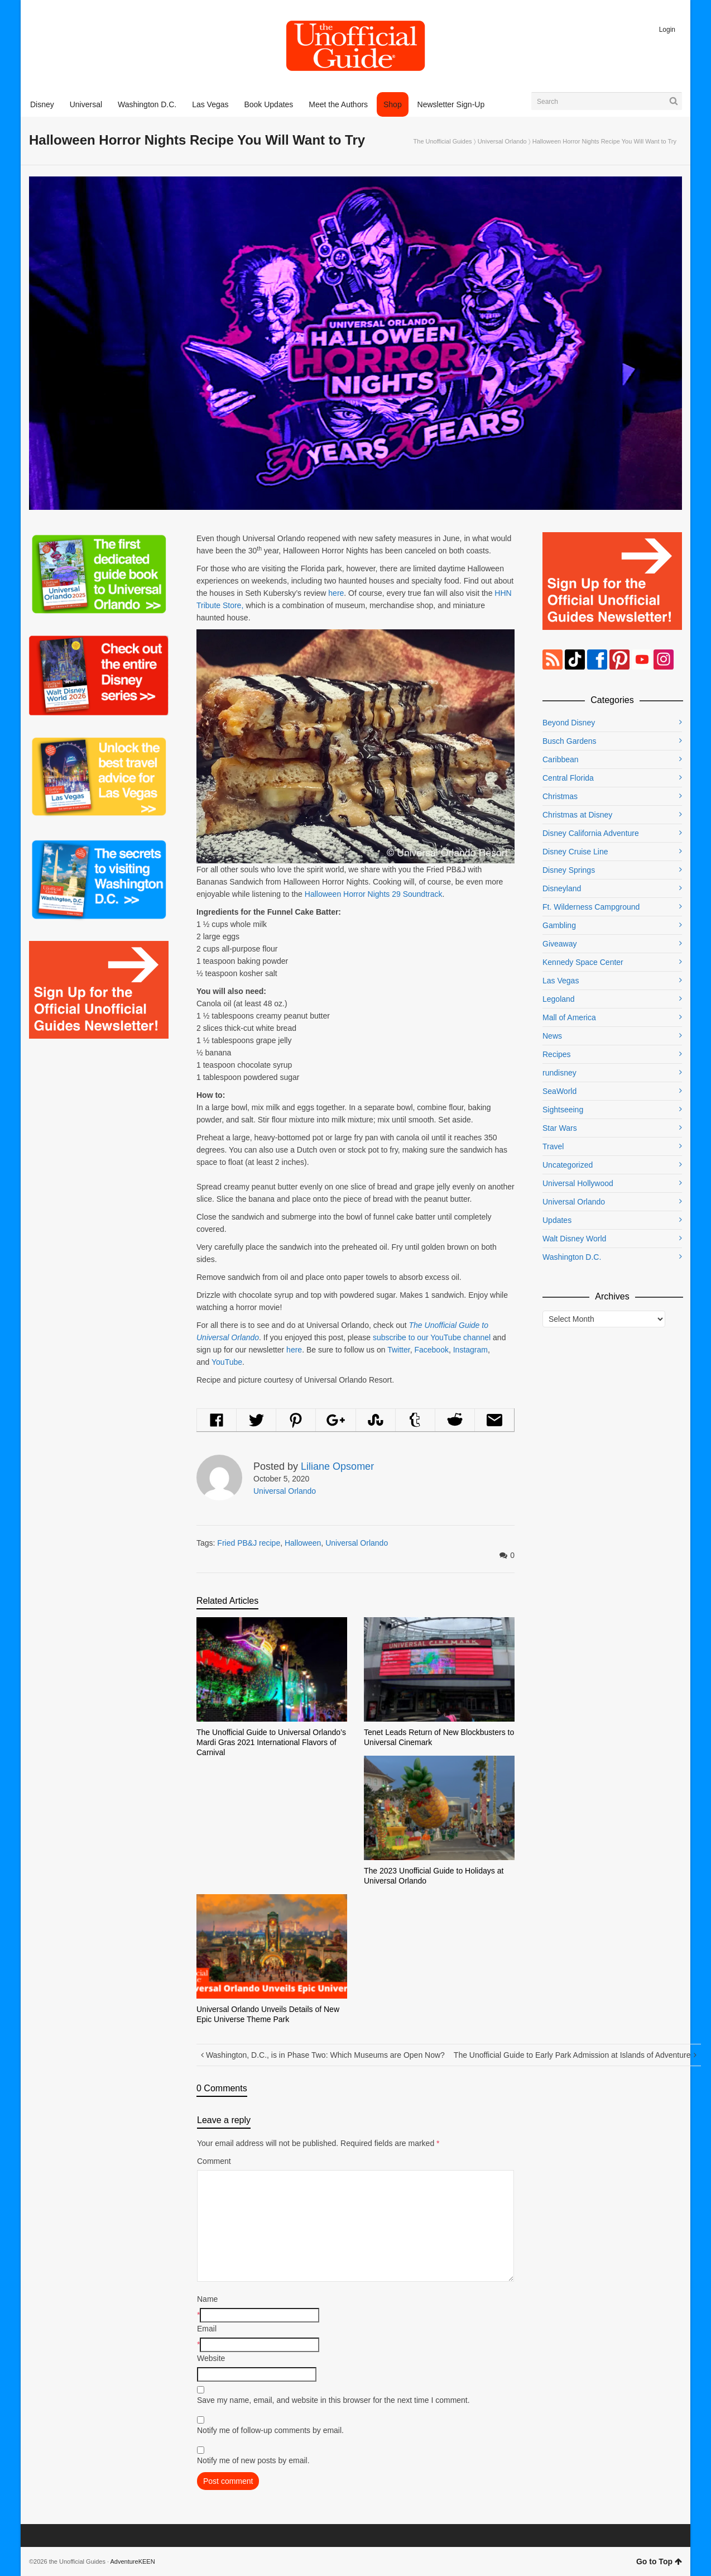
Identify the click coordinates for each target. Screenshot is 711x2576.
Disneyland (561, 888)
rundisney (559, 1072)
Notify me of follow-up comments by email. (270, 2430)
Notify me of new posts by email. (253, 2460)
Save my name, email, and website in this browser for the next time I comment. (333, 2400)
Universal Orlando (502, 141)
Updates (556, 1220)
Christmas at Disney (577, 814)
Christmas (560, 796)
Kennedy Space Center (582, 962)
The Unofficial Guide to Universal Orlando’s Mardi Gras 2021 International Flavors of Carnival (271, 1742)
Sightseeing (562, 1109)
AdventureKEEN (133, 2561)
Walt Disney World (574, 1238)
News (552, 1035)
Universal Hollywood (577, 1183)
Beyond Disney (568, 722)
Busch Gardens (569, 741)
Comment (214, 2161)
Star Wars (559, 1128)
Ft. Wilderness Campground (591, 906)
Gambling (559, 925)
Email (207, 2328)
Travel (553, 1146)
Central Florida (568, 777)
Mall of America (569, 1017)
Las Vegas (560, 980)
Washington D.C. (571, 1257)
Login (667, 30)
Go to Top (659, 2561)
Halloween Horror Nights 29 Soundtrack (374, 894)
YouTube (227, 1362)
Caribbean (560, 759)
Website (211, 2358)
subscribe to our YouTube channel (432, 1337)
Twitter (398, 1349)
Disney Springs (568, 870)
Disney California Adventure (590, 833)
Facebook (431, 1349)
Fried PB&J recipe (248, 1542)
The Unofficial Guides (443, 141)
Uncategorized (567, 1164)
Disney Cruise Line (575, 851)
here (336, 593)
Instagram (470, 1349)
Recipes (556, 1054)
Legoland (558, 999)
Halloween (303, 1542)
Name (207, 2299)
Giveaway (559, 943)
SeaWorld (559, 1091)
